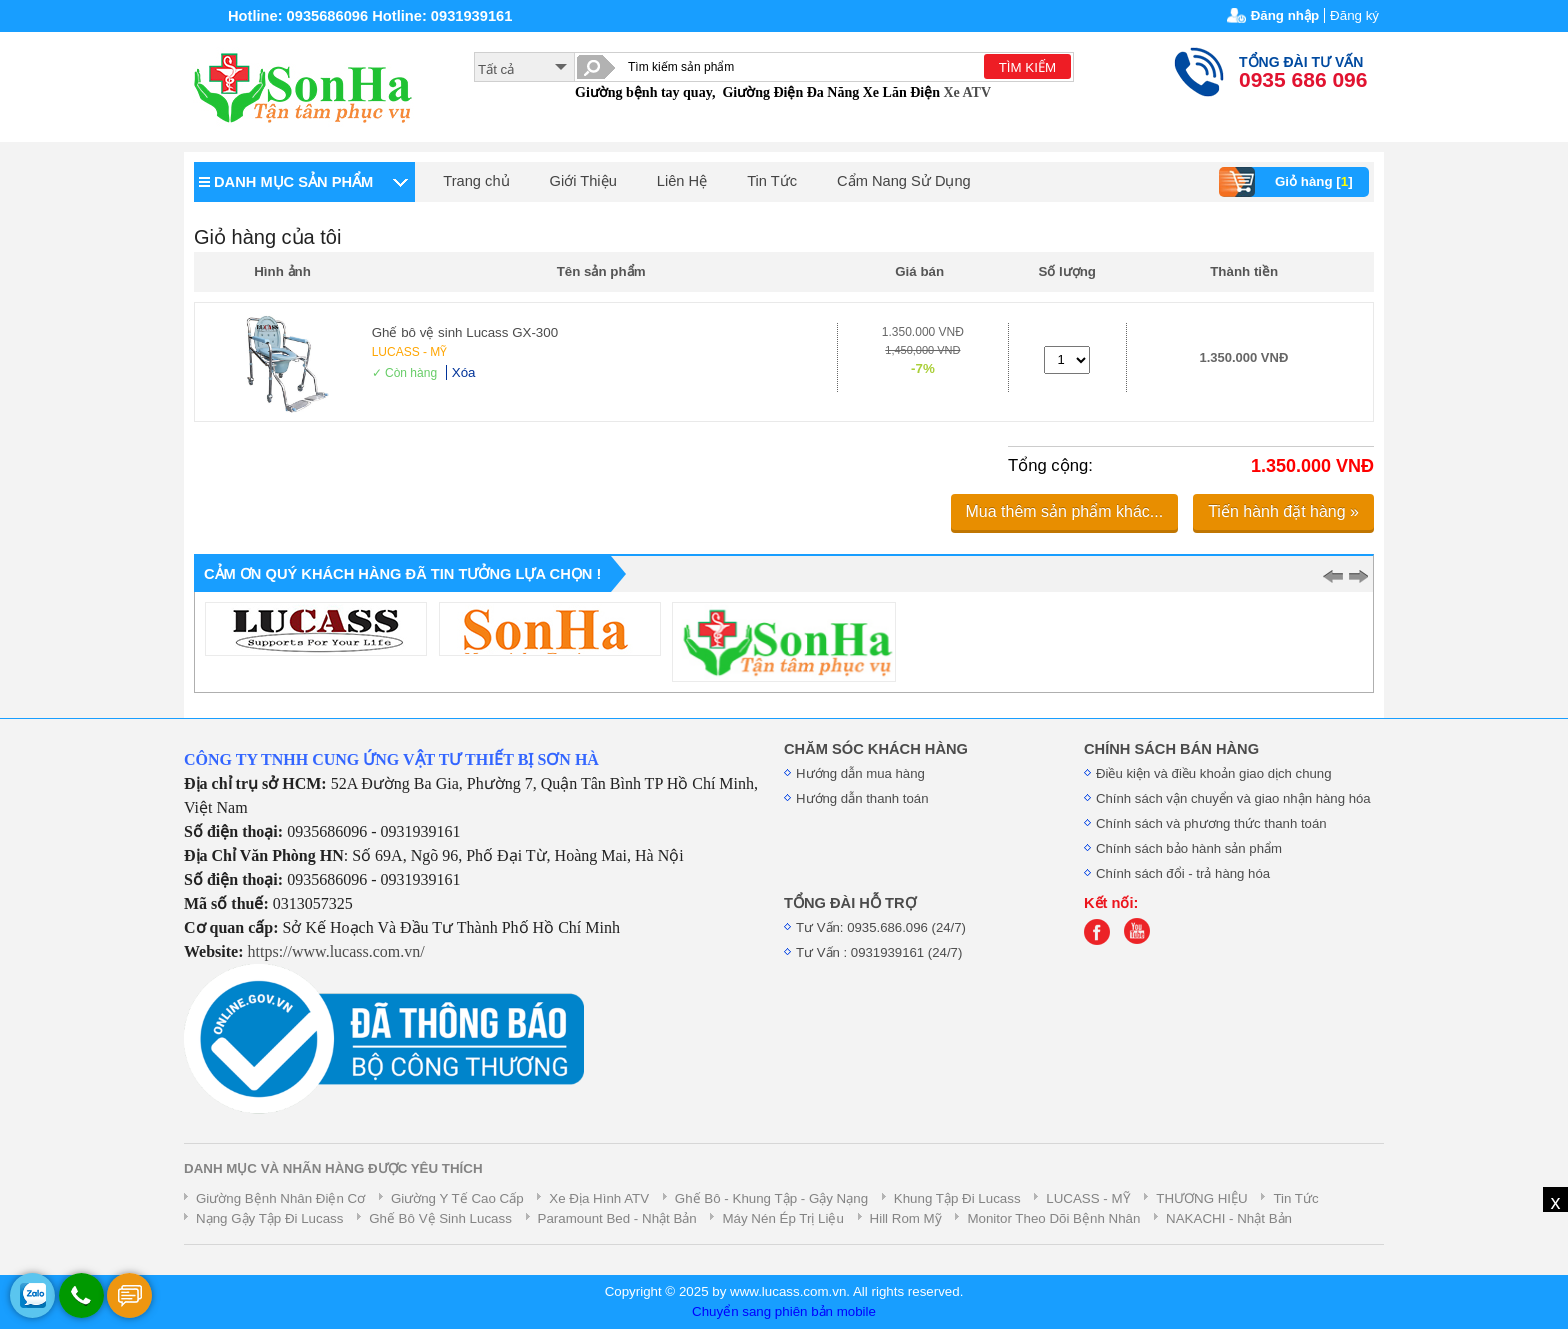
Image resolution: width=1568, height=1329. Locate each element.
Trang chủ (476, 181)
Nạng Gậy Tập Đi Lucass (269, 1218)
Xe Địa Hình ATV (599, 1198)
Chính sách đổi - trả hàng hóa (1183, 873)
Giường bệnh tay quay (643, 92)
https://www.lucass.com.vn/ (336, 951)
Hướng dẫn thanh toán (862, 798)
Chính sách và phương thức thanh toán (1211, 823)
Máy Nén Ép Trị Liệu (782, 1218)
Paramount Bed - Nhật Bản (617, 1218)
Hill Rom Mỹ (906, 1218)
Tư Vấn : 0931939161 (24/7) (879, 952)
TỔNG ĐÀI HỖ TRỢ (850, 903)
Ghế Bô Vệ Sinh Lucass (440, 1218)
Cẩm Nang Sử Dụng (904, 181)
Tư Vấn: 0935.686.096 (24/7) (881, 927)
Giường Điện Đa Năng (790, 92)
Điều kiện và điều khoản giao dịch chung (1214, 773)
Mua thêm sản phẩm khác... (1065, 511)
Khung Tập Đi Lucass (957, 1198)
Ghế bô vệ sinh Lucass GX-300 (465, 332)
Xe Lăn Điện (901, 92)
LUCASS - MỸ (410, 352)
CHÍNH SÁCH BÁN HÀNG (1171, 749)
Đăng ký (1354, 15)
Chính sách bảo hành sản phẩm (1189, 848)
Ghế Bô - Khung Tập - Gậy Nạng (771, 1198)
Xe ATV (967, 92)
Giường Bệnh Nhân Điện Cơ (280, 1198)
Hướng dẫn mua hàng (860, 773)
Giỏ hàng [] (1288, 182)
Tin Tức (772, 181)
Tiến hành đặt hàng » (1283, 511)
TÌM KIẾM (1027, 67)
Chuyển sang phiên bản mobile (784, 1311)
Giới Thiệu (583, 181)
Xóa (464, 372)
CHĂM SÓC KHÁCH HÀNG (876, 749)
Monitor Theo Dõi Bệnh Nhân (1053, 1218)
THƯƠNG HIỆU (1201, 1198)
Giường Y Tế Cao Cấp (457, 1198)
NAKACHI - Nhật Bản (1229, 1218)
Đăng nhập (1285, 15)
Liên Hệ (682, 181)
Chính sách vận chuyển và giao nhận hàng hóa (1233, 798)
